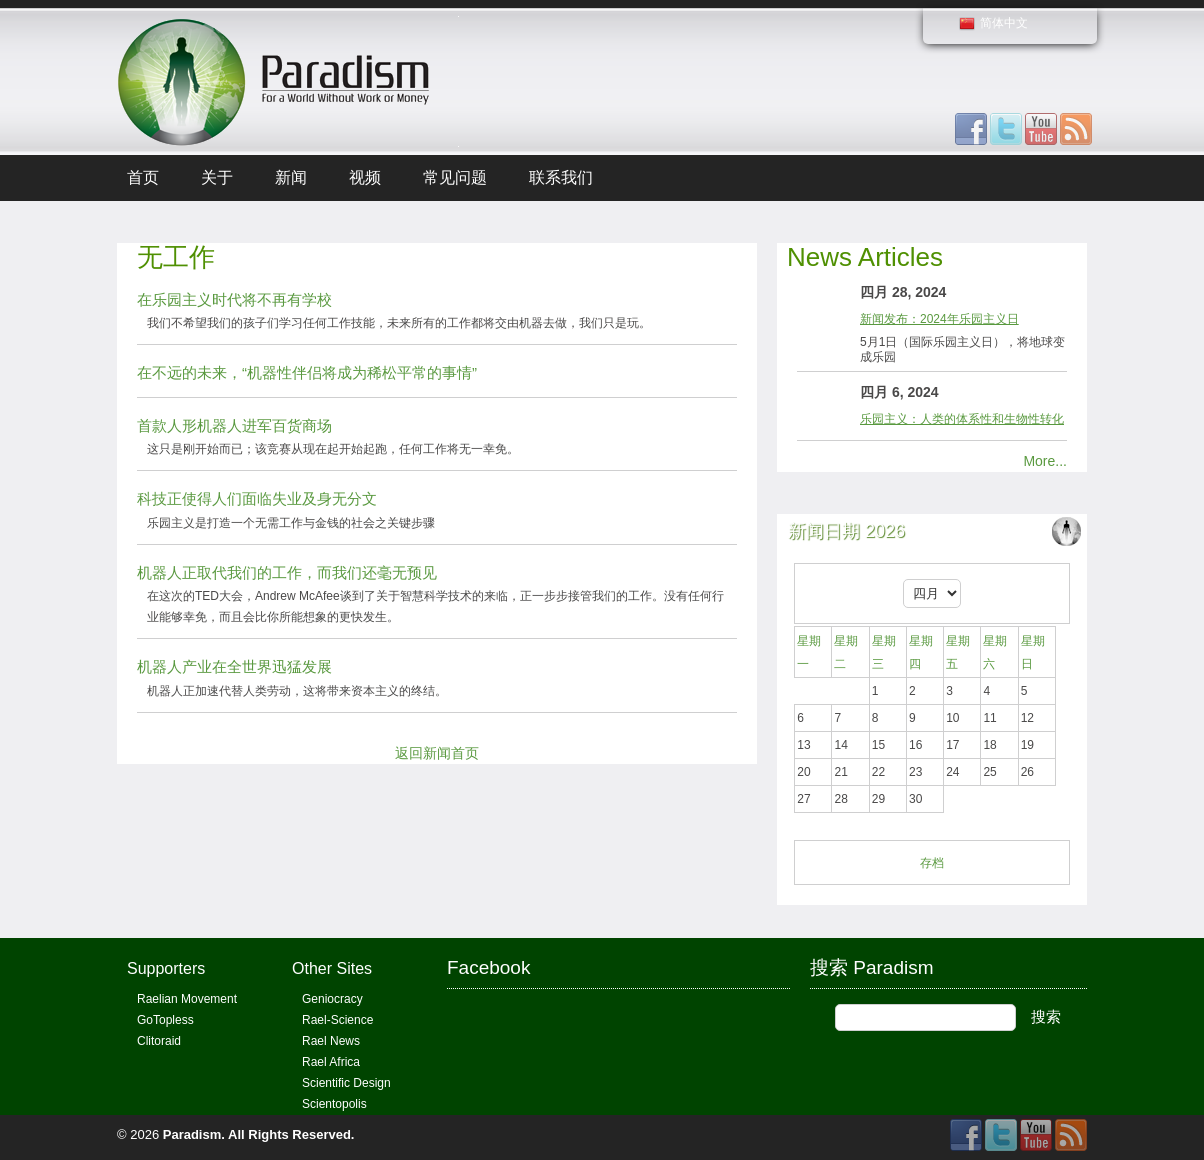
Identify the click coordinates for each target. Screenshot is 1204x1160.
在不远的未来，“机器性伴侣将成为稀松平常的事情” (307, 372)
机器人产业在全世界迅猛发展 (234, 666)
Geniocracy (332, 999)
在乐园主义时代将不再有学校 (234, 299)
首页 (143, 177)
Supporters (166, 968)
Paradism (192, 1134)
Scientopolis (334, 1104)
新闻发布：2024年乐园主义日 (939, 319)
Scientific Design (346, 1083)
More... (1045, 461)
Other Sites (332, 968)
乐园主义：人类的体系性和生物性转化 (962, 419)
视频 (365, 177)
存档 (932, 863)
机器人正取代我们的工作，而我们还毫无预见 (287, 572)
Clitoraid (159, 1041)
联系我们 (561, 177)
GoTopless (165, 1020)
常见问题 (455, 177)
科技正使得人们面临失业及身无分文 (257, 498)
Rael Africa (331, 1062)
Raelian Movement (187, 999)
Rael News (331, 1041)
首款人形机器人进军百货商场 (234, 425)
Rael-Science (337, 1020)
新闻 (291, 177)
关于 (217, 177)
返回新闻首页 (437, 753)
